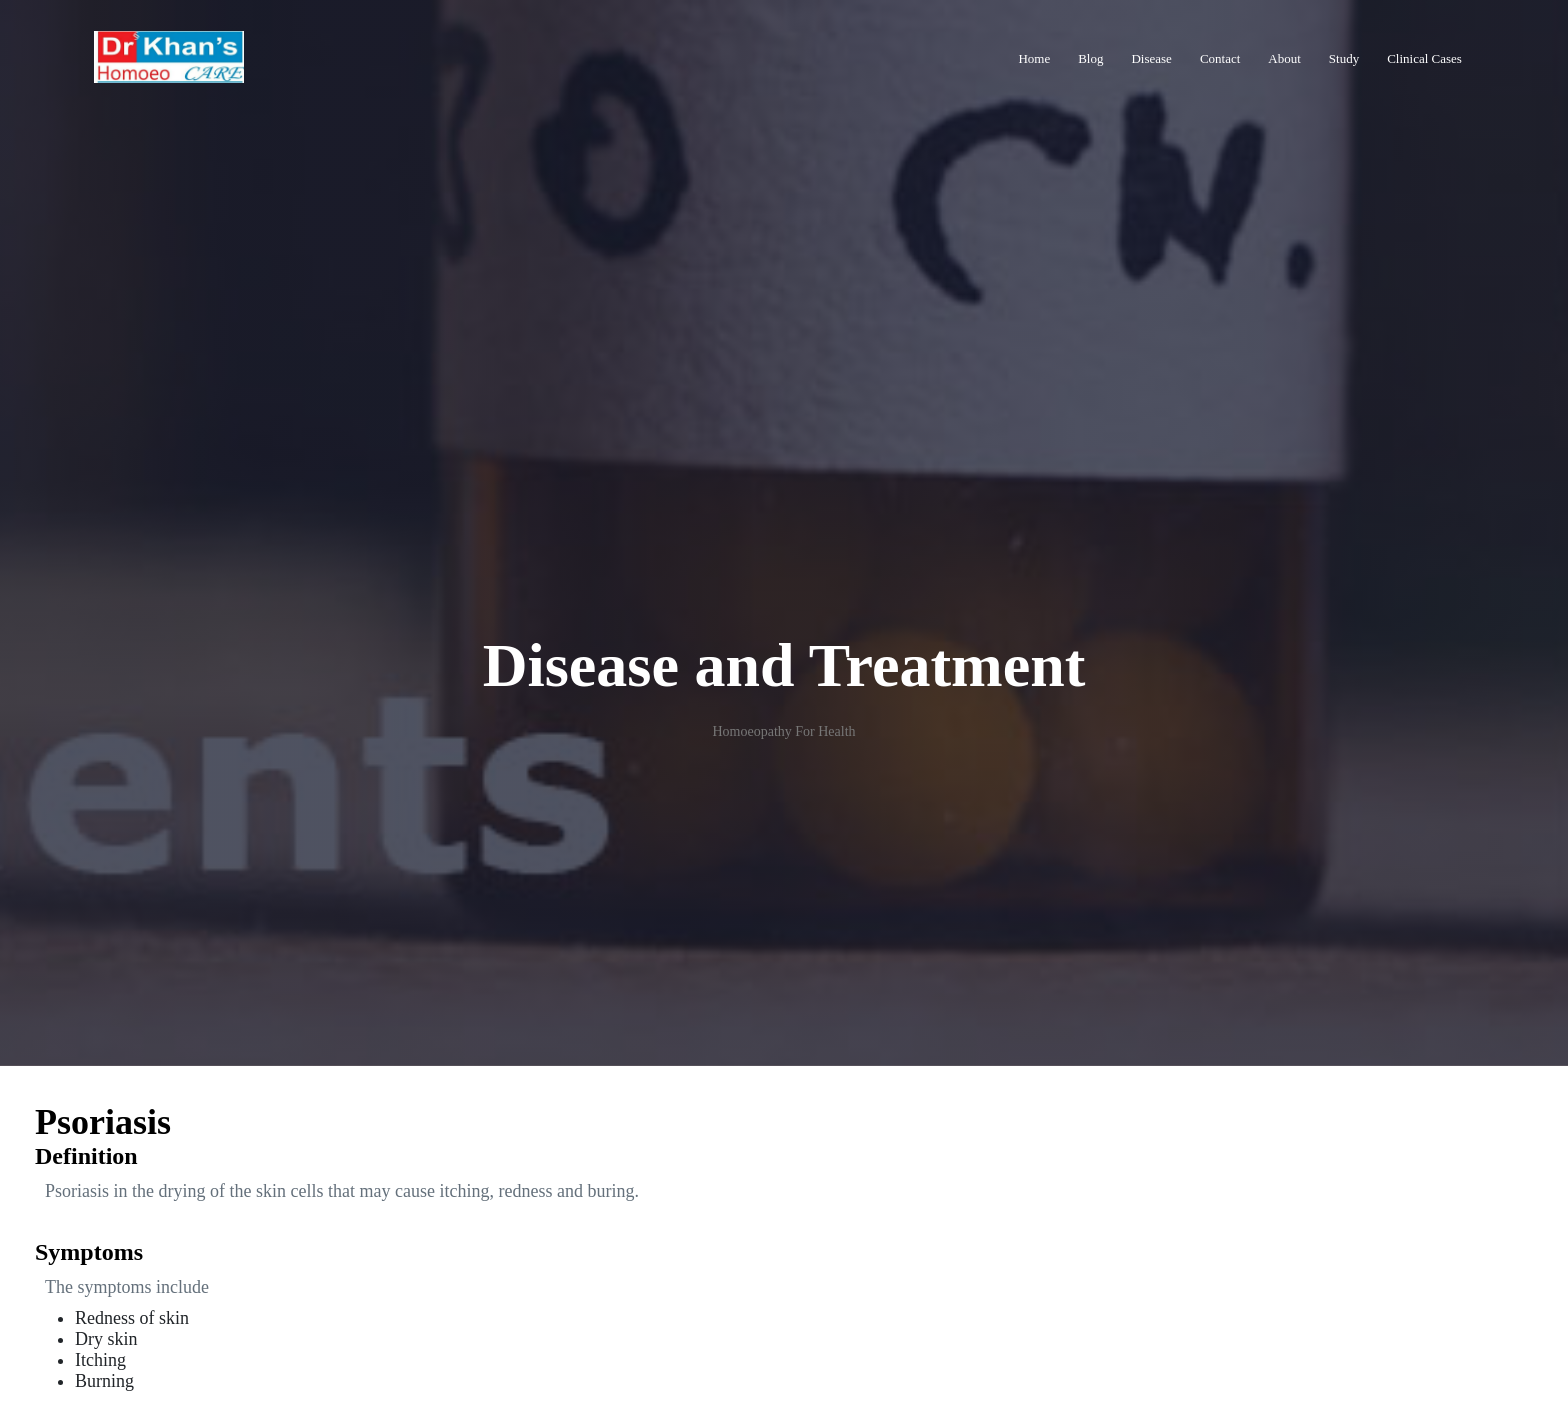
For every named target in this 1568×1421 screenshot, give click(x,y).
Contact (1220, 58)
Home (1034, 58)
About (1284, 58)
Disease (1151, 58)
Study (1344, 58)
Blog (1090, 58)
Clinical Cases (1424, 58)
